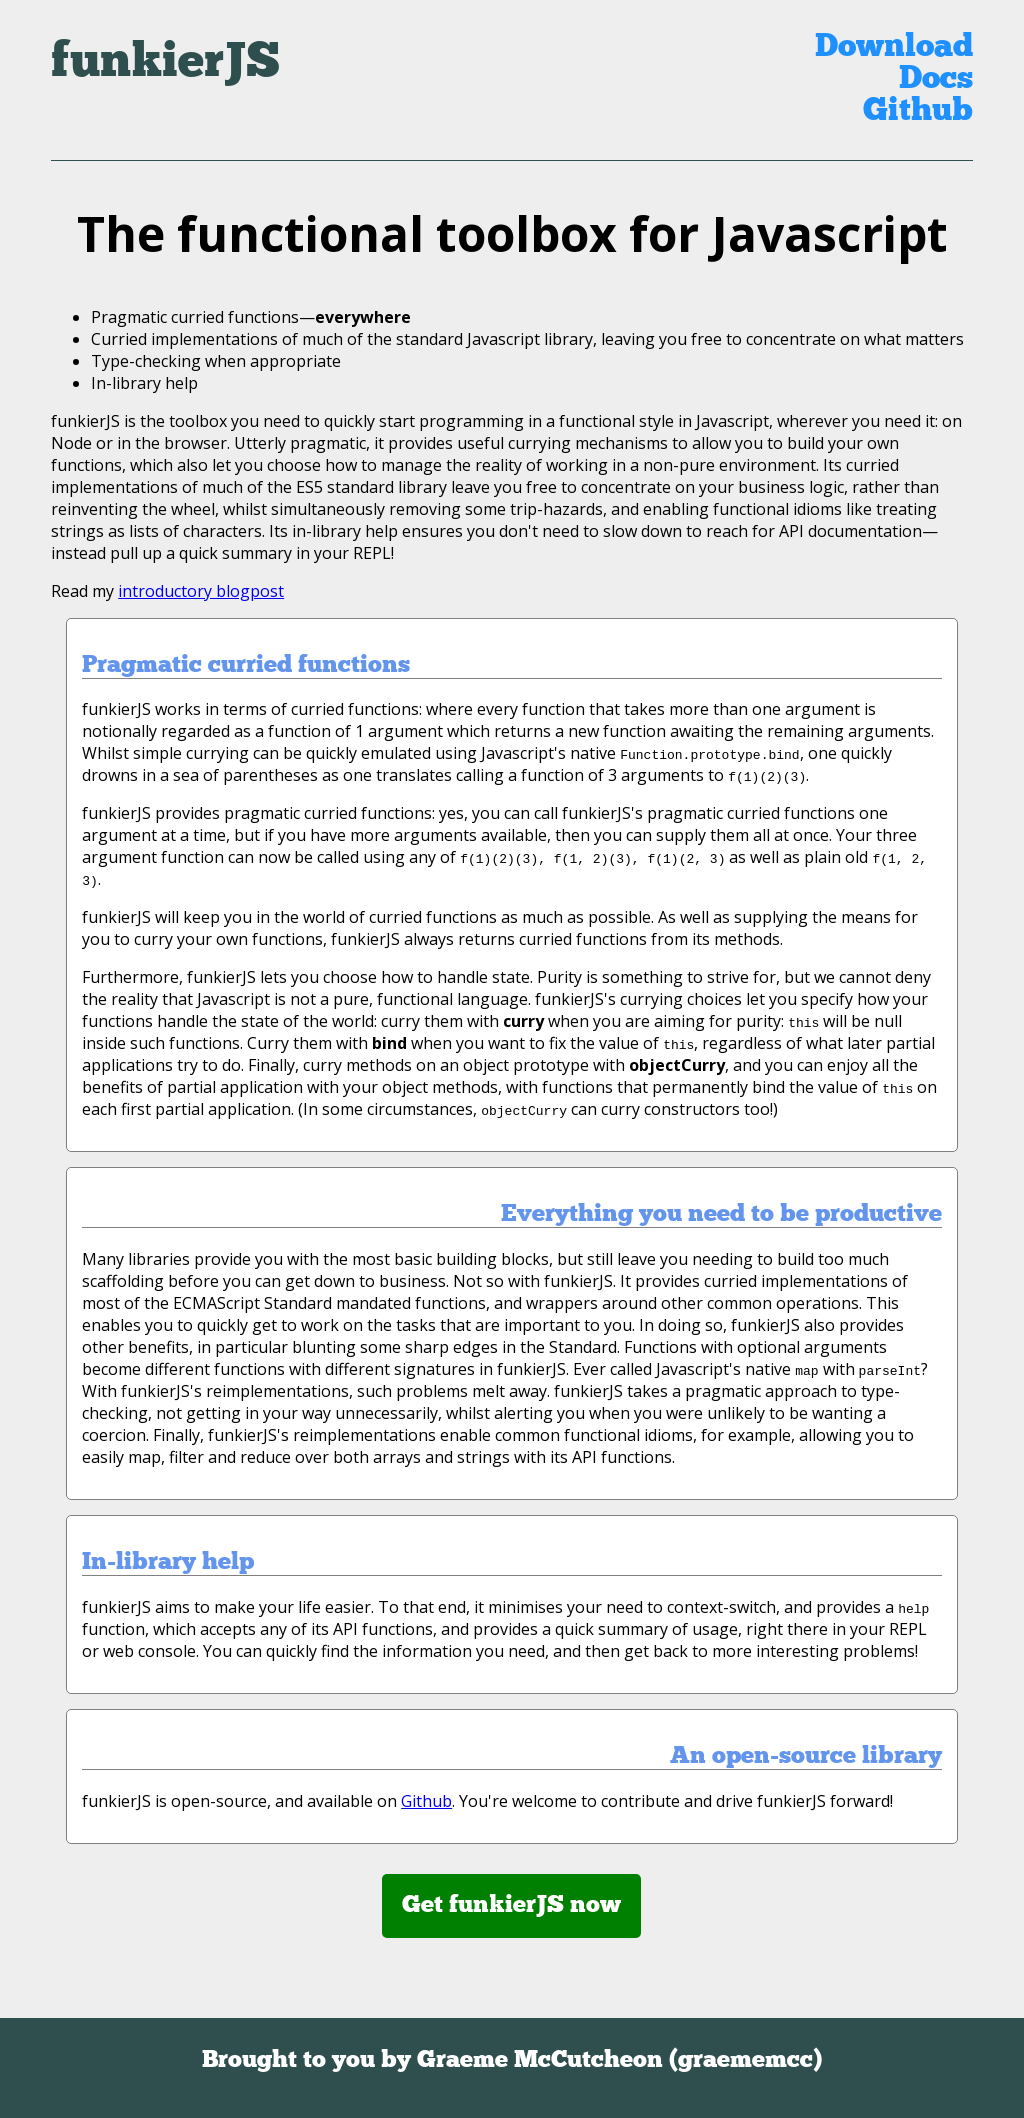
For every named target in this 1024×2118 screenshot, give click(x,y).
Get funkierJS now (511, 1906)
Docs (936, 80)
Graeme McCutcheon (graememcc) (619, 2061)
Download (894, 48)
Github (918, 112)
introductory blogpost (201, 591)
